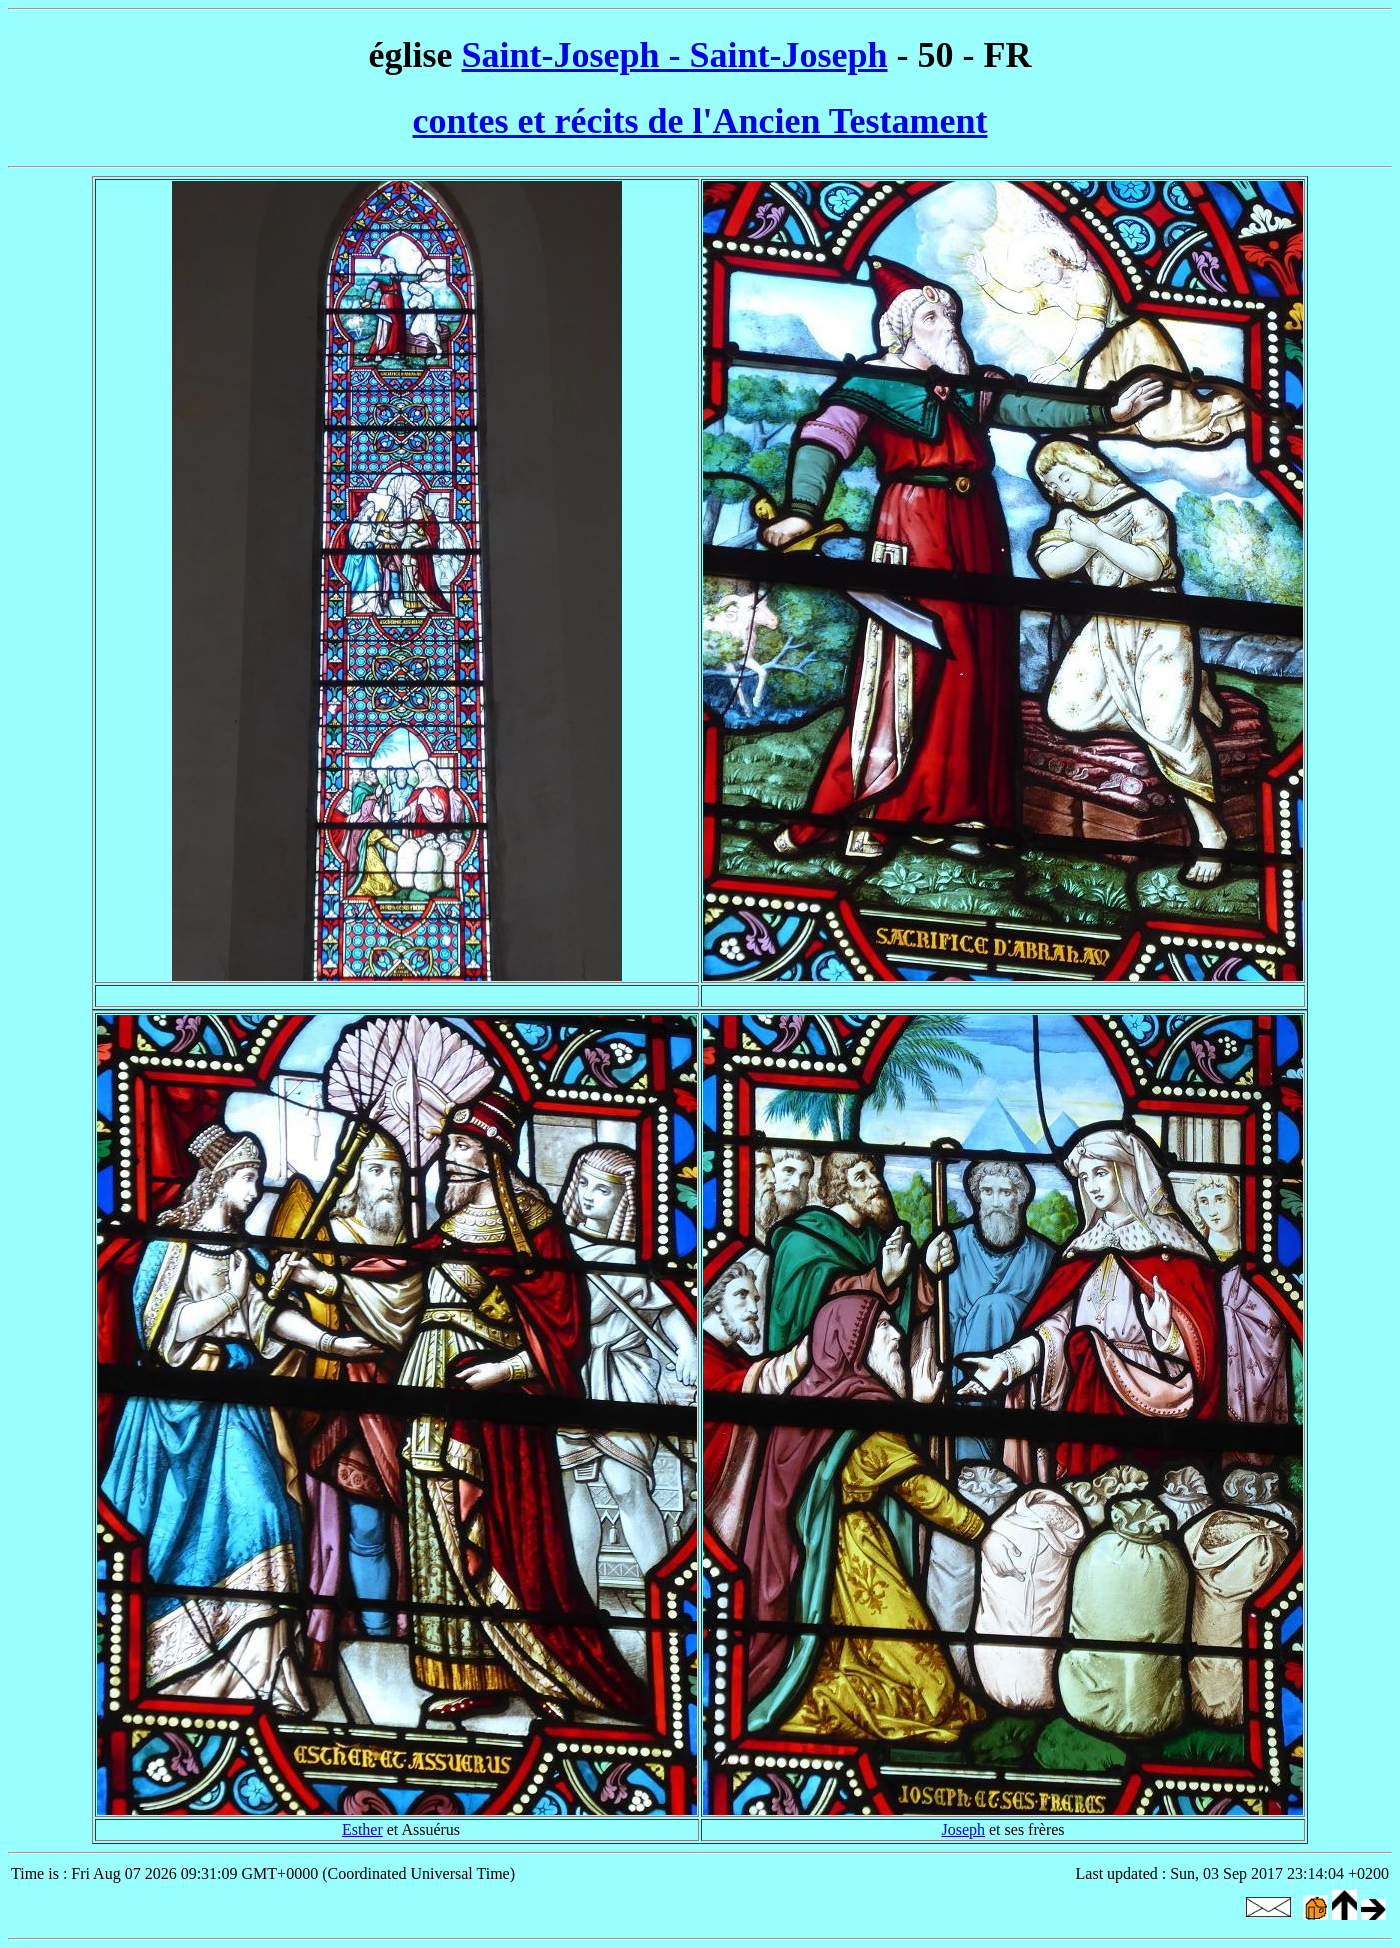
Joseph (963, 1829)
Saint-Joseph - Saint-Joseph (674, 55)
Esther (362, 1829)
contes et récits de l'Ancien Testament (700, 121)
